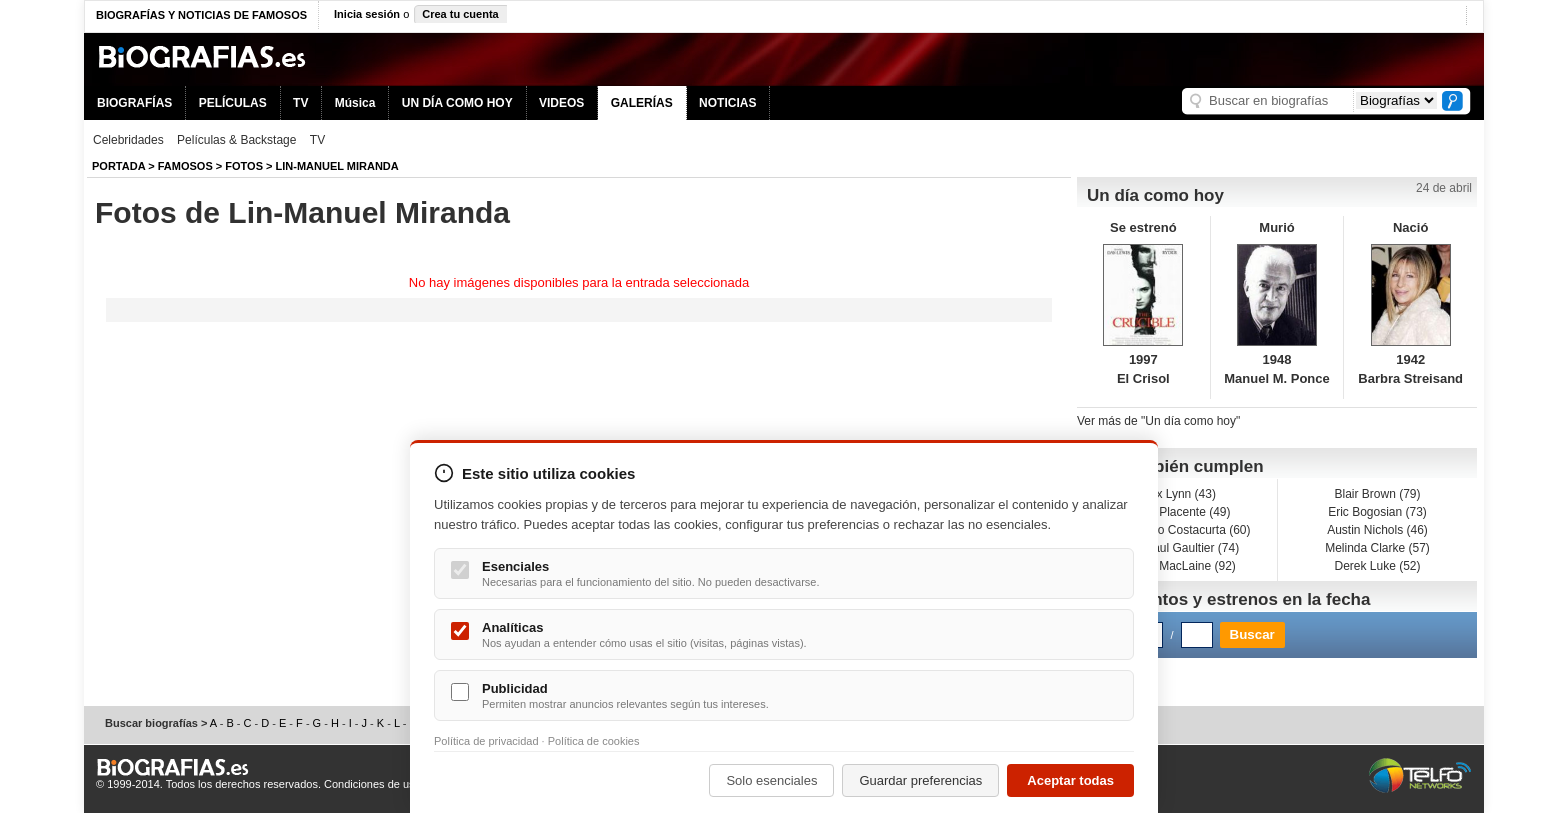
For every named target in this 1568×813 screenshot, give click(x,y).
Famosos (185, 166)
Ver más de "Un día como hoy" (1158, 421)
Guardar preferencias (920, 780)
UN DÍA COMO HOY (457, 103)
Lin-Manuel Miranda (337, 166)
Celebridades (128, 140)
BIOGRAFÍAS (134, 103)
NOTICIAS (727, 103)
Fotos (244, 166)
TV (300, 103)
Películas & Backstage (236, 140)
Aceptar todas (1070, 780)
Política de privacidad (486, 741)
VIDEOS (561, 103)
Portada (118, 166)
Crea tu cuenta (460, 14)
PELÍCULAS (233, 103)
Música (355, 103)
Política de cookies (594, 741)
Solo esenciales (771, 780)
